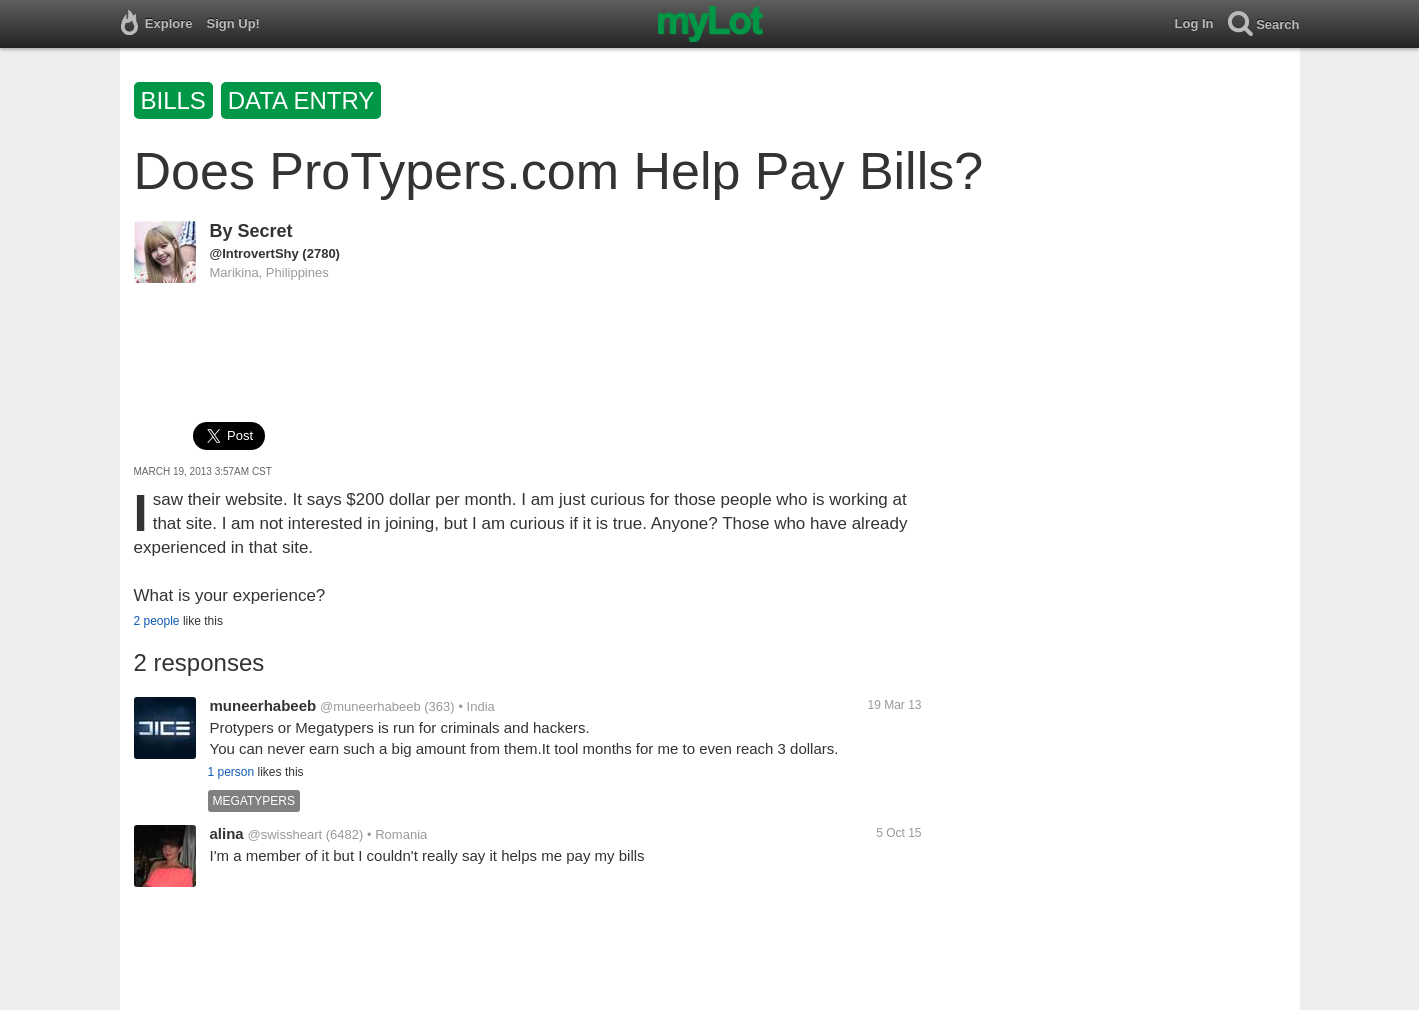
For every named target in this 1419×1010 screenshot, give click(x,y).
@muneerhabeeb (370, 706)
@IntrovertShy (254, 253)
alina (227, 833)
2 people (157, 621)
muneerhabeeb (263, 705)
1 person (231, 772)
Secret (265, 231)
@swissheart (284, 834)
